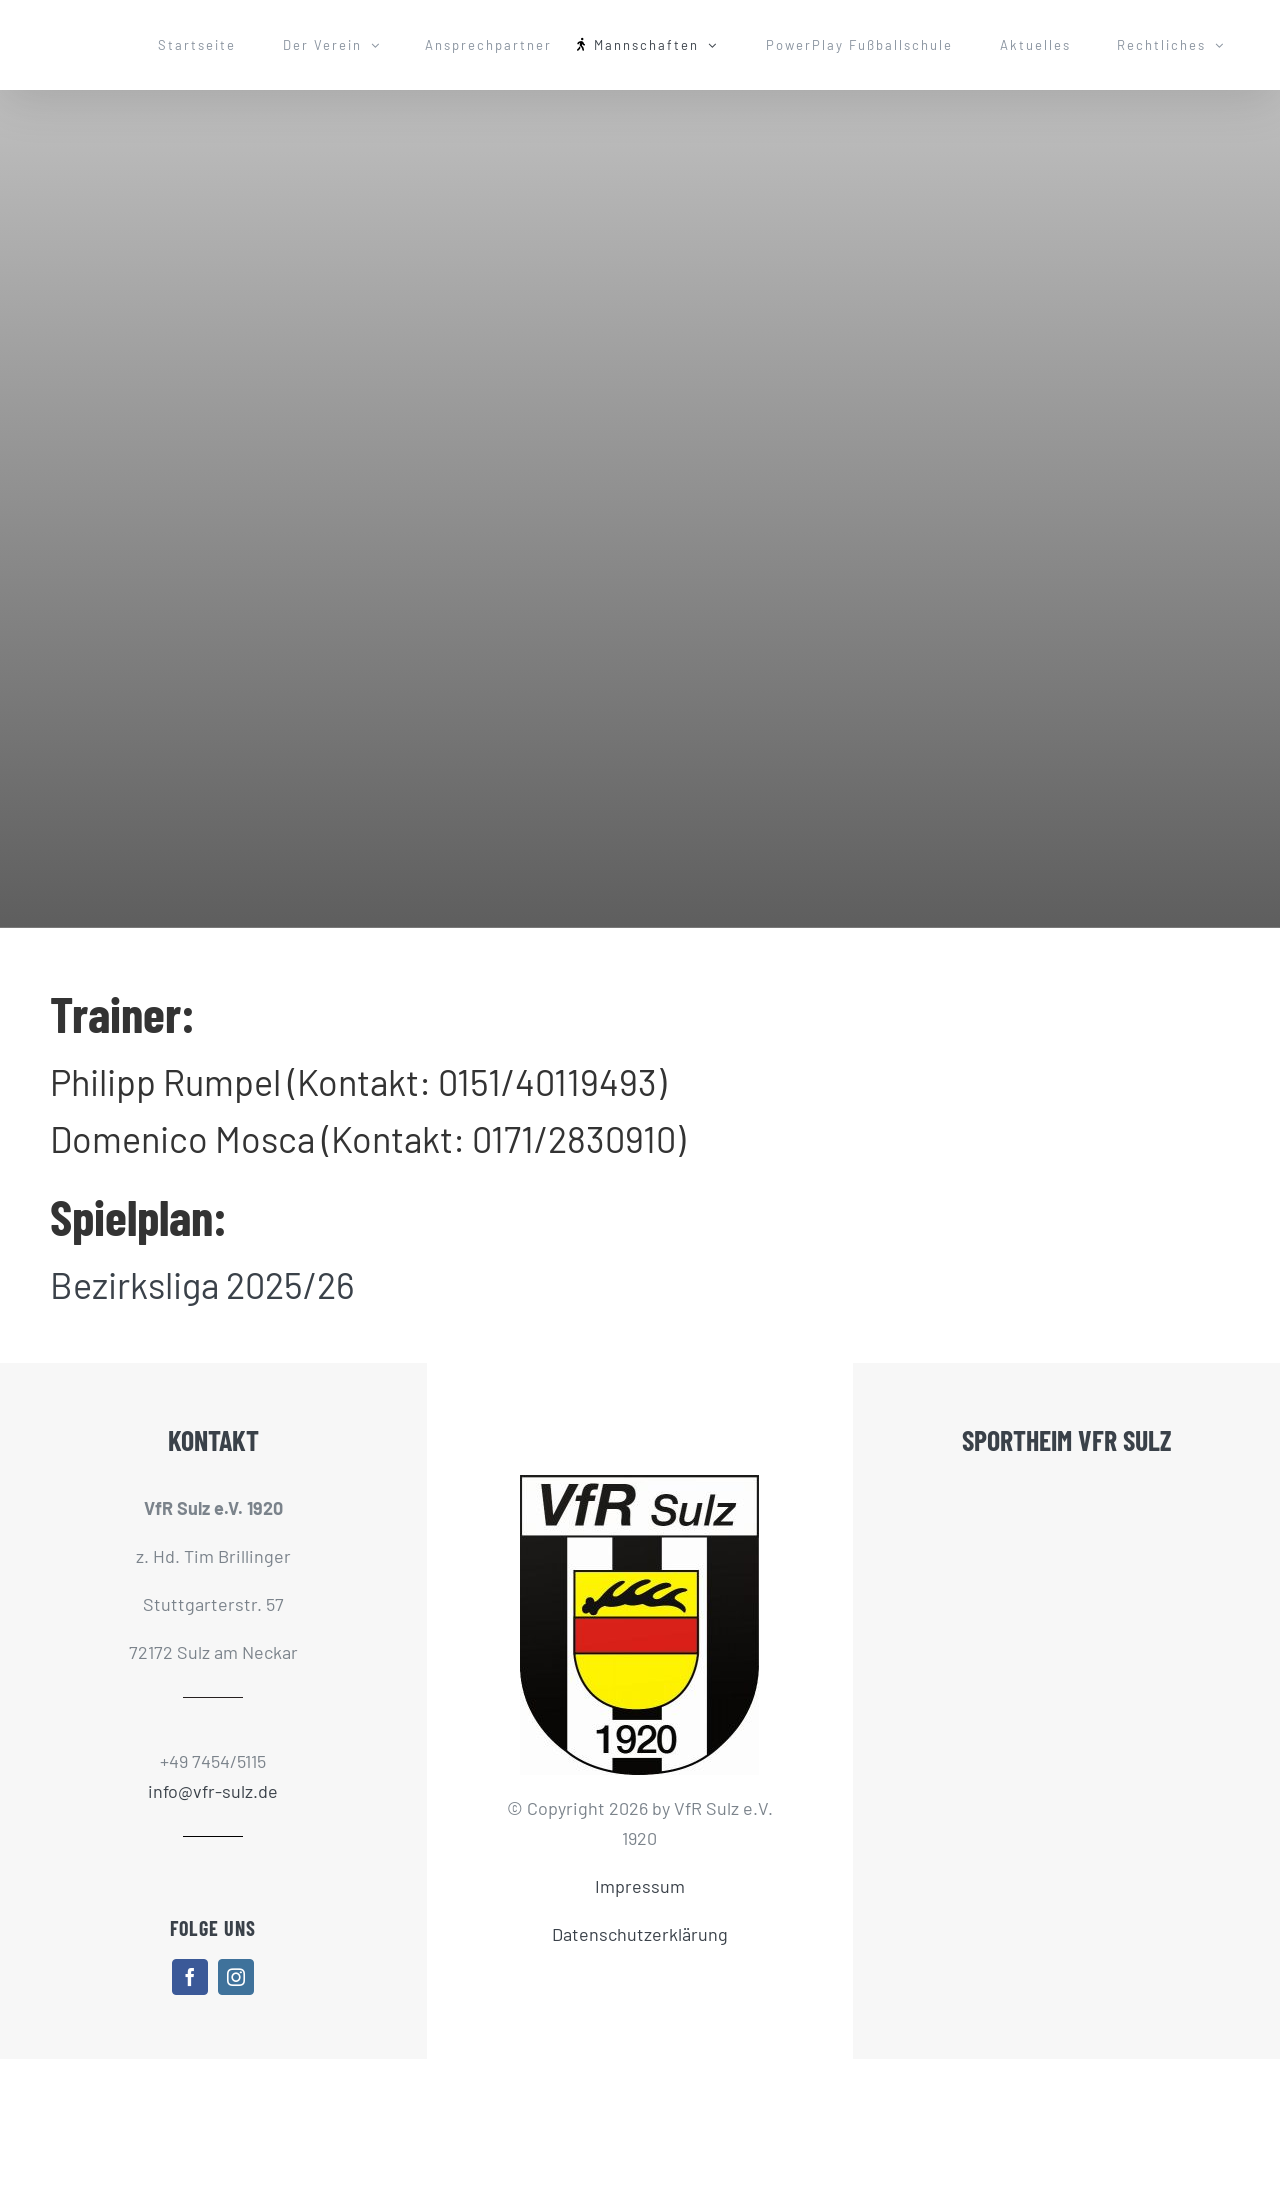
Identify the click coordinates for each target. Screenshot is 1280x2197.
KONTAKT (213, 1440)
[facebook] (190, 1977)
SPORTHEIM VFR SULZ (1066, 1440)
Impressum (640, 1886)
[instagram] (236, 1977)
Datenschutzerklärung (640, 1934)
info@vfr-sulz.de (213, 1791)
